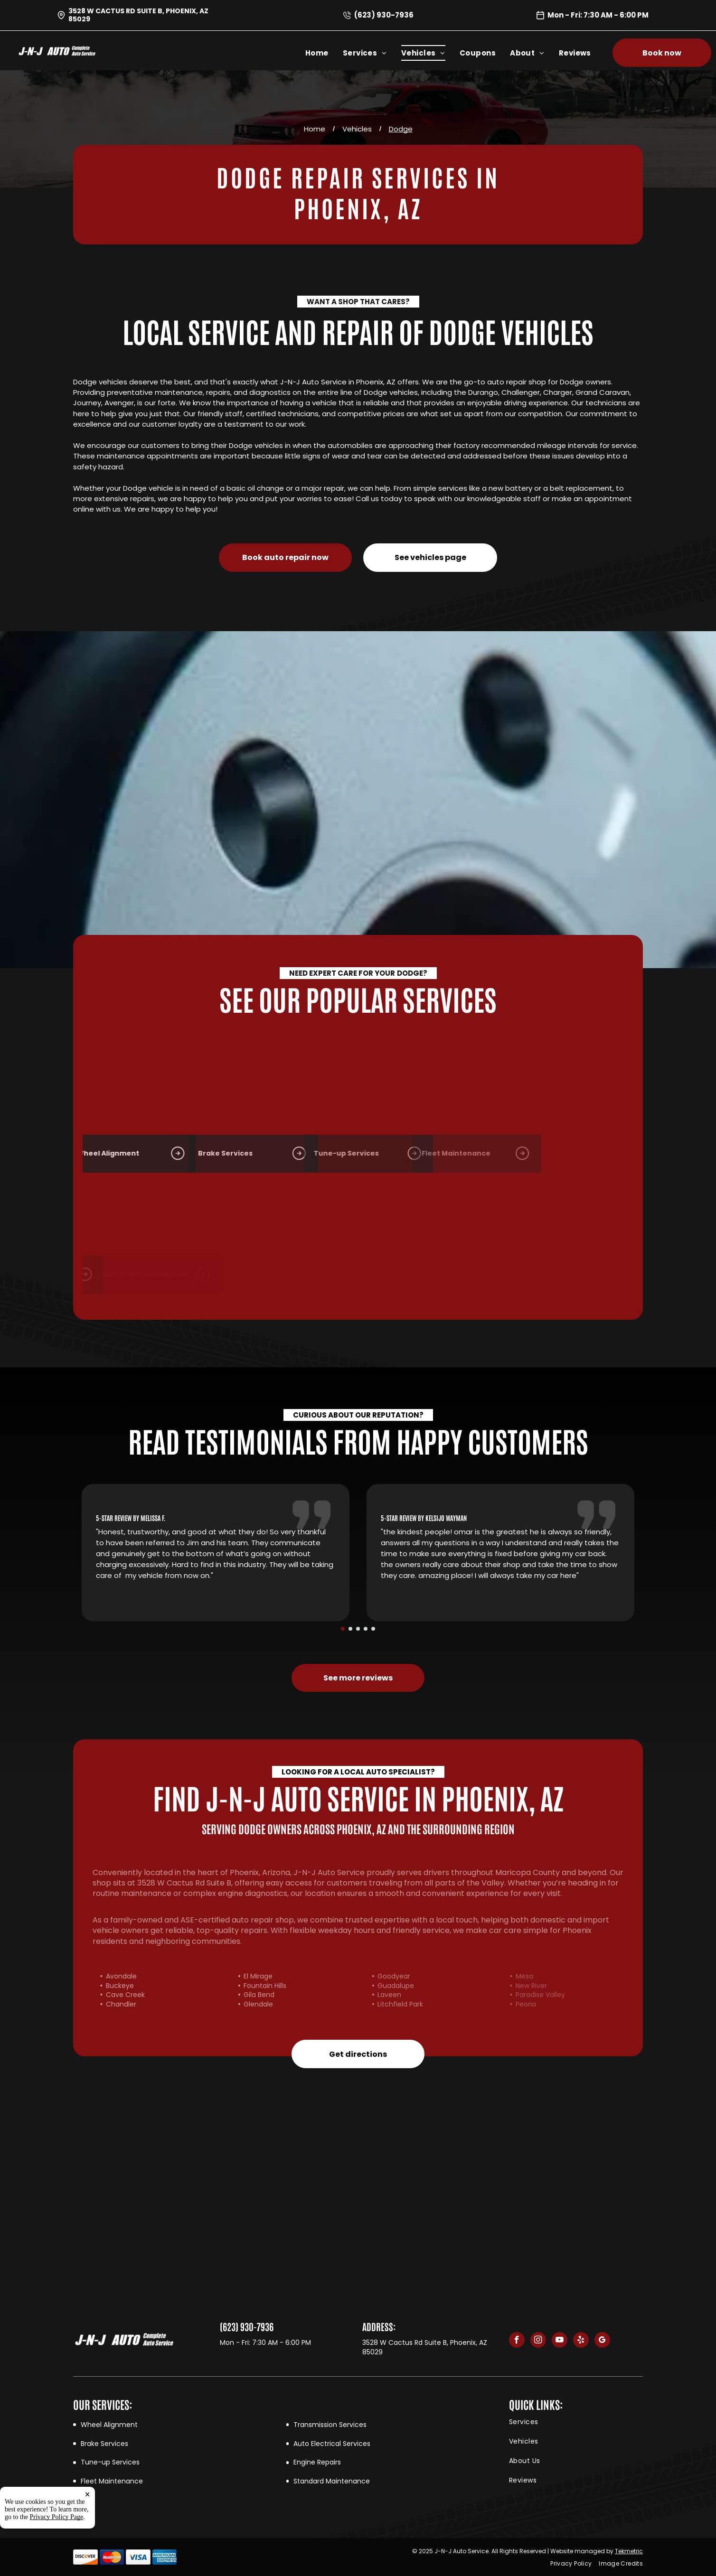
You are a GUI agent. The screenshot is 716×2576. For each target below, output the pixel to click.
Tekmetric (629, 2551)
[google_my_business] (602, 2341)
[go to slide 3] (358, 1629)
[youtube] (559, 2341)
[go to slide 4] (365, 1629)
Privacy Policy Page (57, 2516)
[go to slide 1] (343, 1629)
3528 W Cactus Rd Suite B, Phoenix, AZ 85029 (138, 15)
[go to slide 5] (373, 1629)
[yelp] (581, 2341)
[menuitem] (324, 53)
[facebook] (517, 2341)
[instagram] (538, 2341)
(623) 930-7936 (384, 15)
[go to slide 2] (350, 1629)
